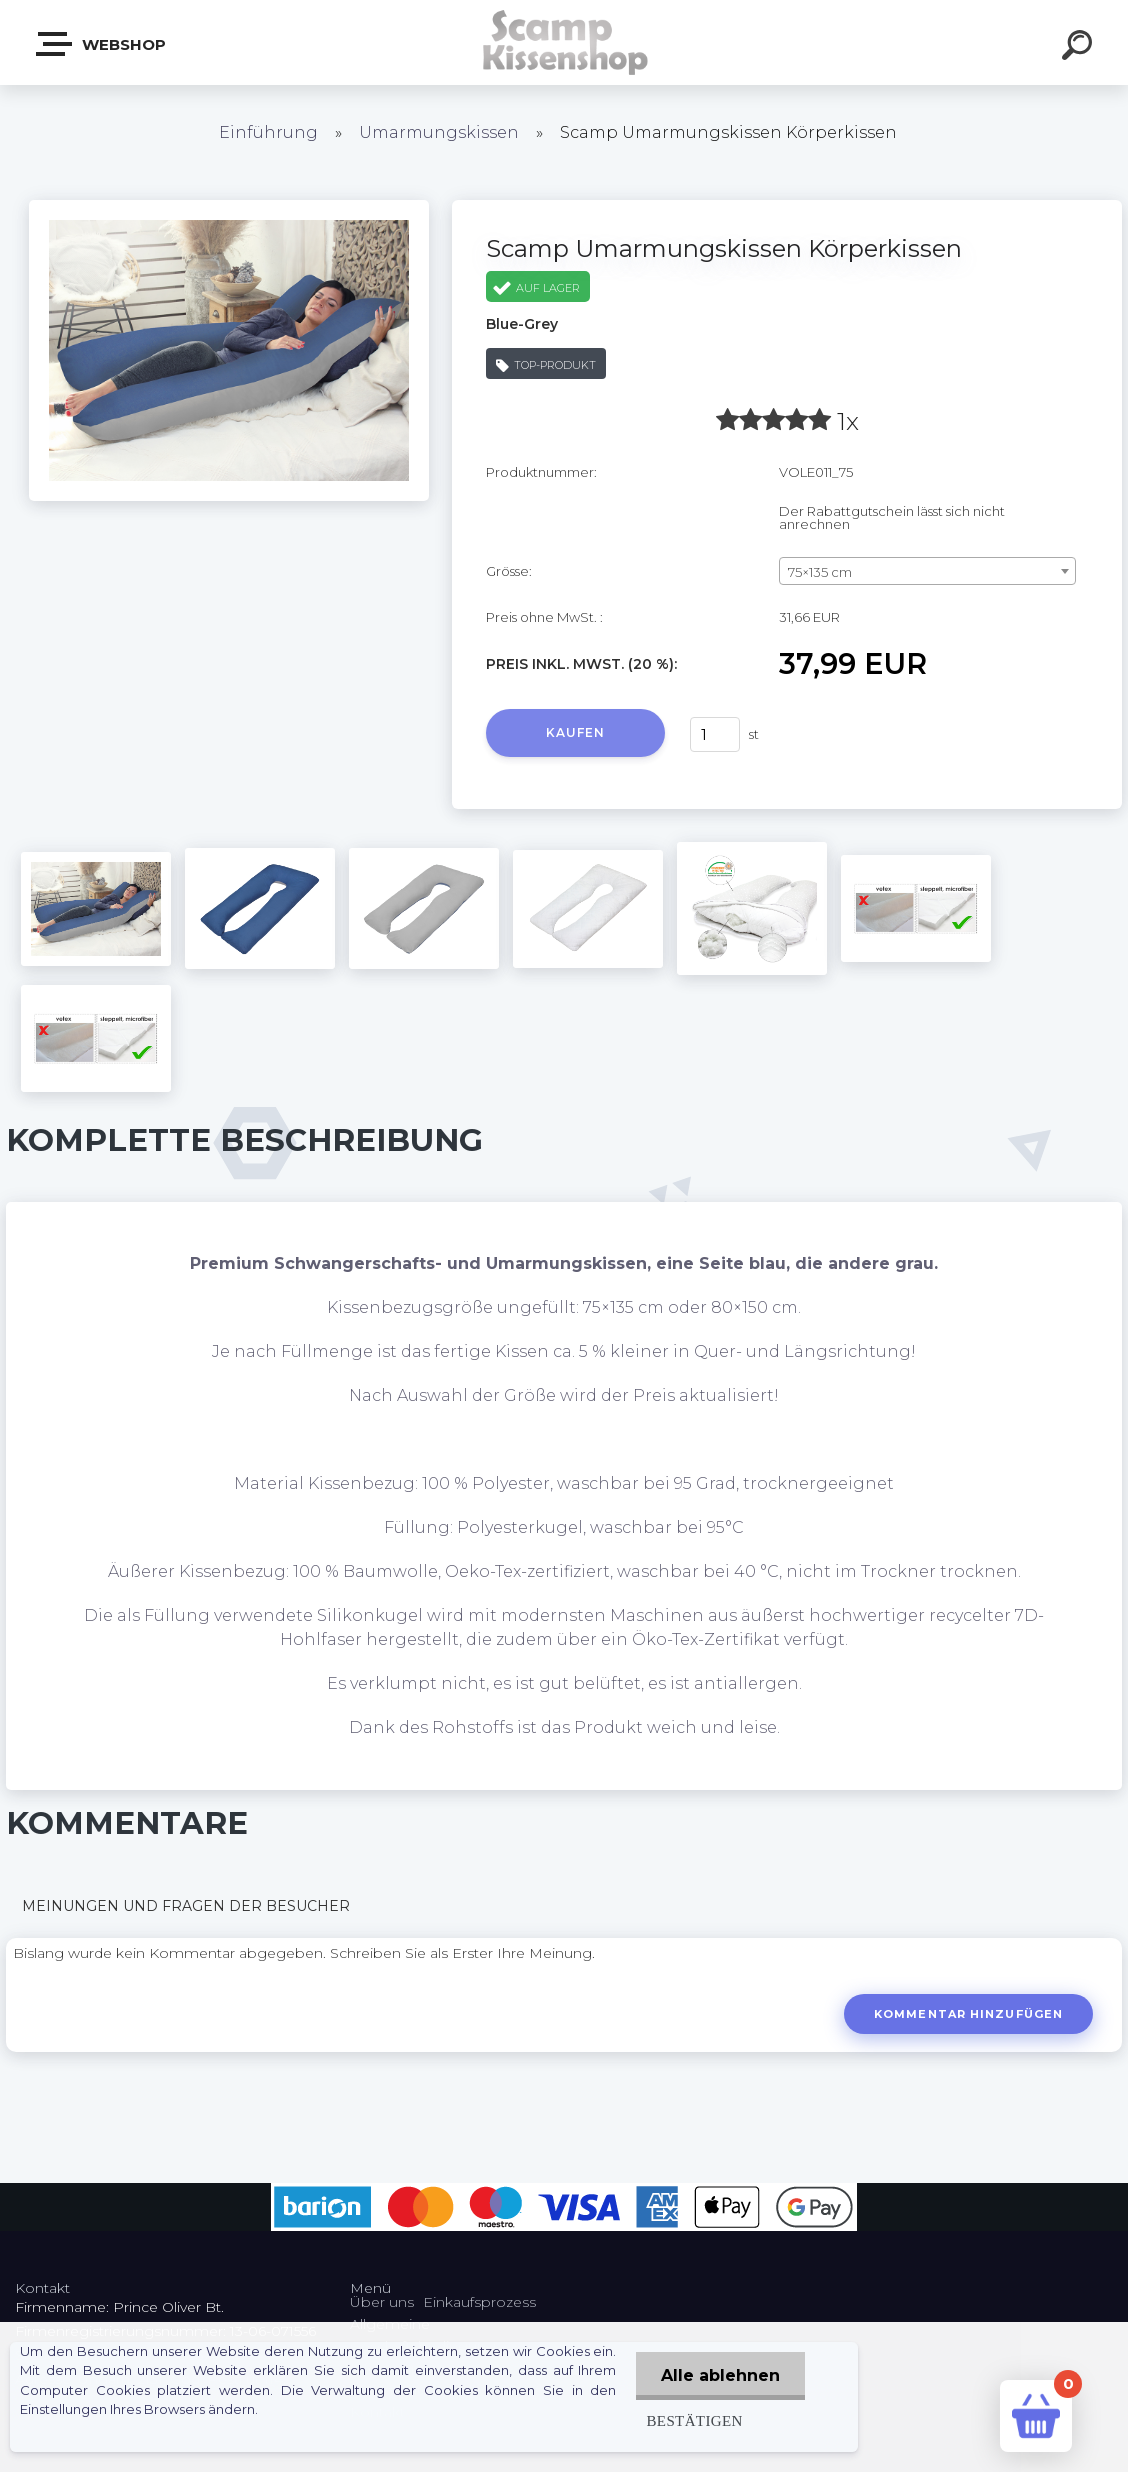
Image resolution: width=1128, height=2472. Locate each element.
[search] (1080, 48)
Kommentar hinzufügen (968, 2014)
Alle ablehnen (720, 2375)
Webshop (102, 44)
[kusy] (715, 734)
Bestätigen (694, 2420)
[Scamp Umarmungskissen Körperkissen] (229, 207)
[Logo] (564, 42)
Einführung (268, 132)
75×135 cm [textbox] (820, 572)
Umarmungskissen (439, 132)
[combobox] (927, 571)
